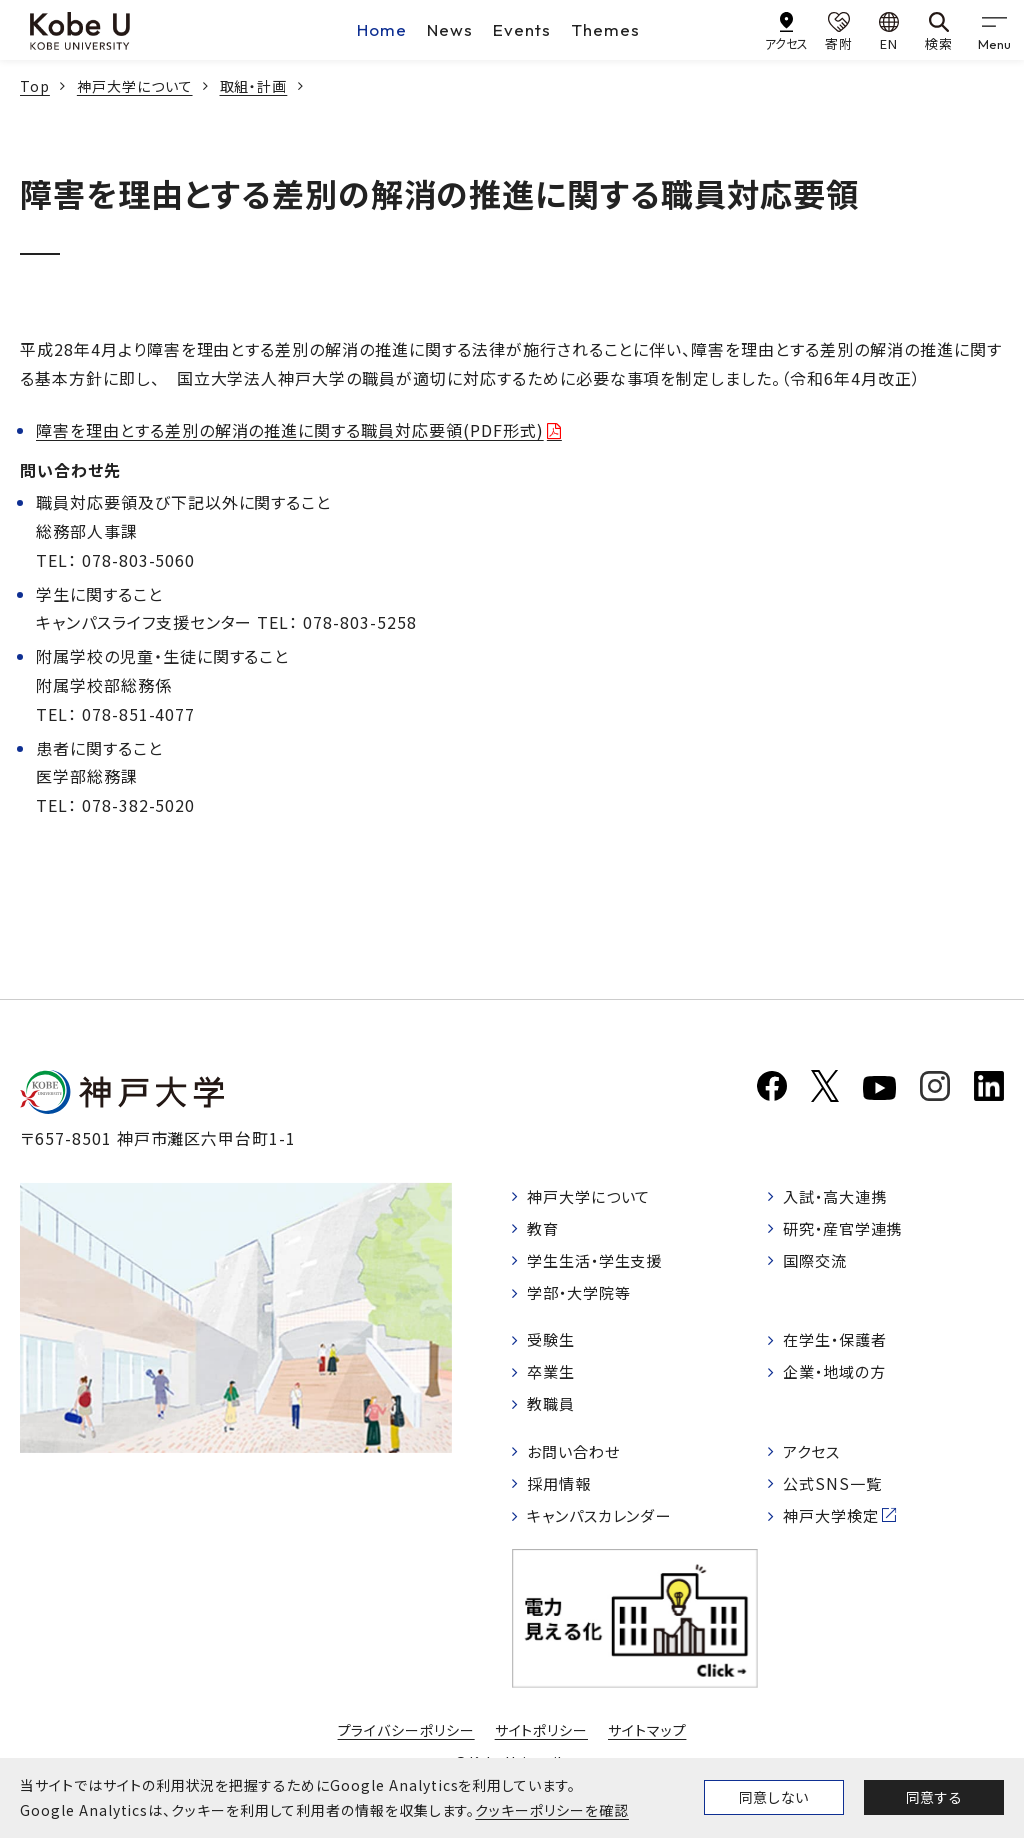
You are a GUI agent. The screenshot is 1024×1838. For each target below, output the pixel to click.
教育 (545, 1230)
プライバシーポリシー (406, 1746)
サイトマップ (647, 1746)
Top (35, 86)
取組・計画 (254, 86)
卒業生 (553, 1381)
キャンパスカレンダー (605, 1531)
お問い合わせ (577, 1463)
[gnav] (994, 30)
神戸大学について (135, 86)
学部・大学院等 (583, 1298)
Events (522, 29)
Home (382, 29)
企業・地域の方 (839, 1381)
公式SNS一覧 (835, 1497)
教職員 (553, 1414)
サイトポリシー (542, 1746)
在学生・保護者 (839, 1347)
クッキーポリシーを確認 (552, 1810)
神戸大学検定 (835, 1531)
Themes (605, 29)
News (450, 29)
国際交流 (818, 1264)
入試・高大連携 (839, 1197)
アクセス (814, 1463)
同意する (934, 1797)
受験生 (553, 1347)
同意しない (774, 1797)
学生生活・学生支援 (600, 1264)
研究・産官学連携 (848, 1230)
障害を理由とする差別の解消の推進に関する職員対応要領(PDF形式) (290, 430)
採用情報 (562, 1497)
